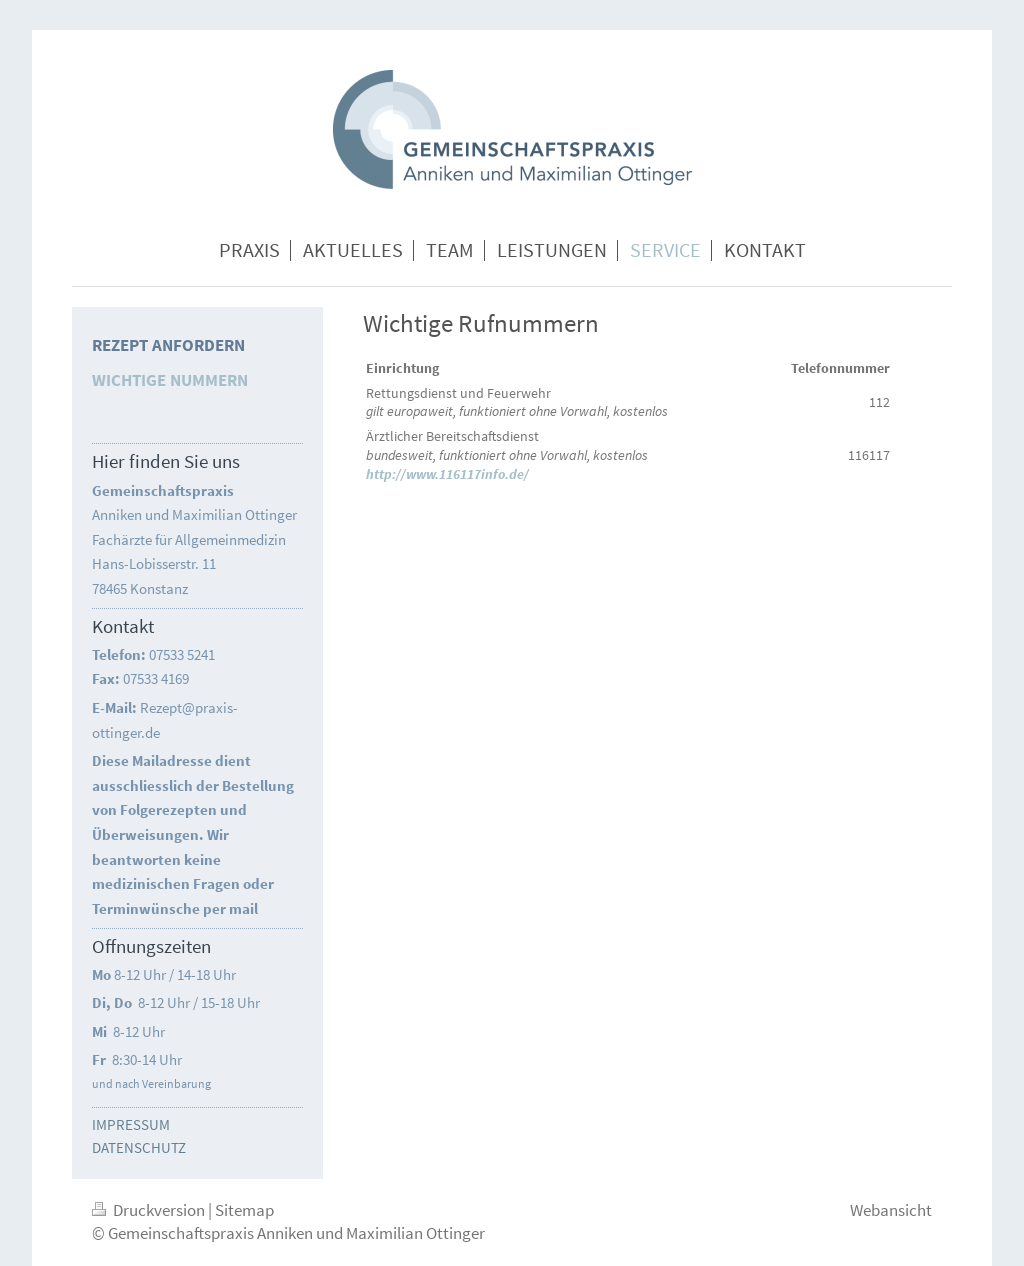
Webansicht (891, 1210)
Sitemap (244, 1210)
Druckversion (150, 1210)
